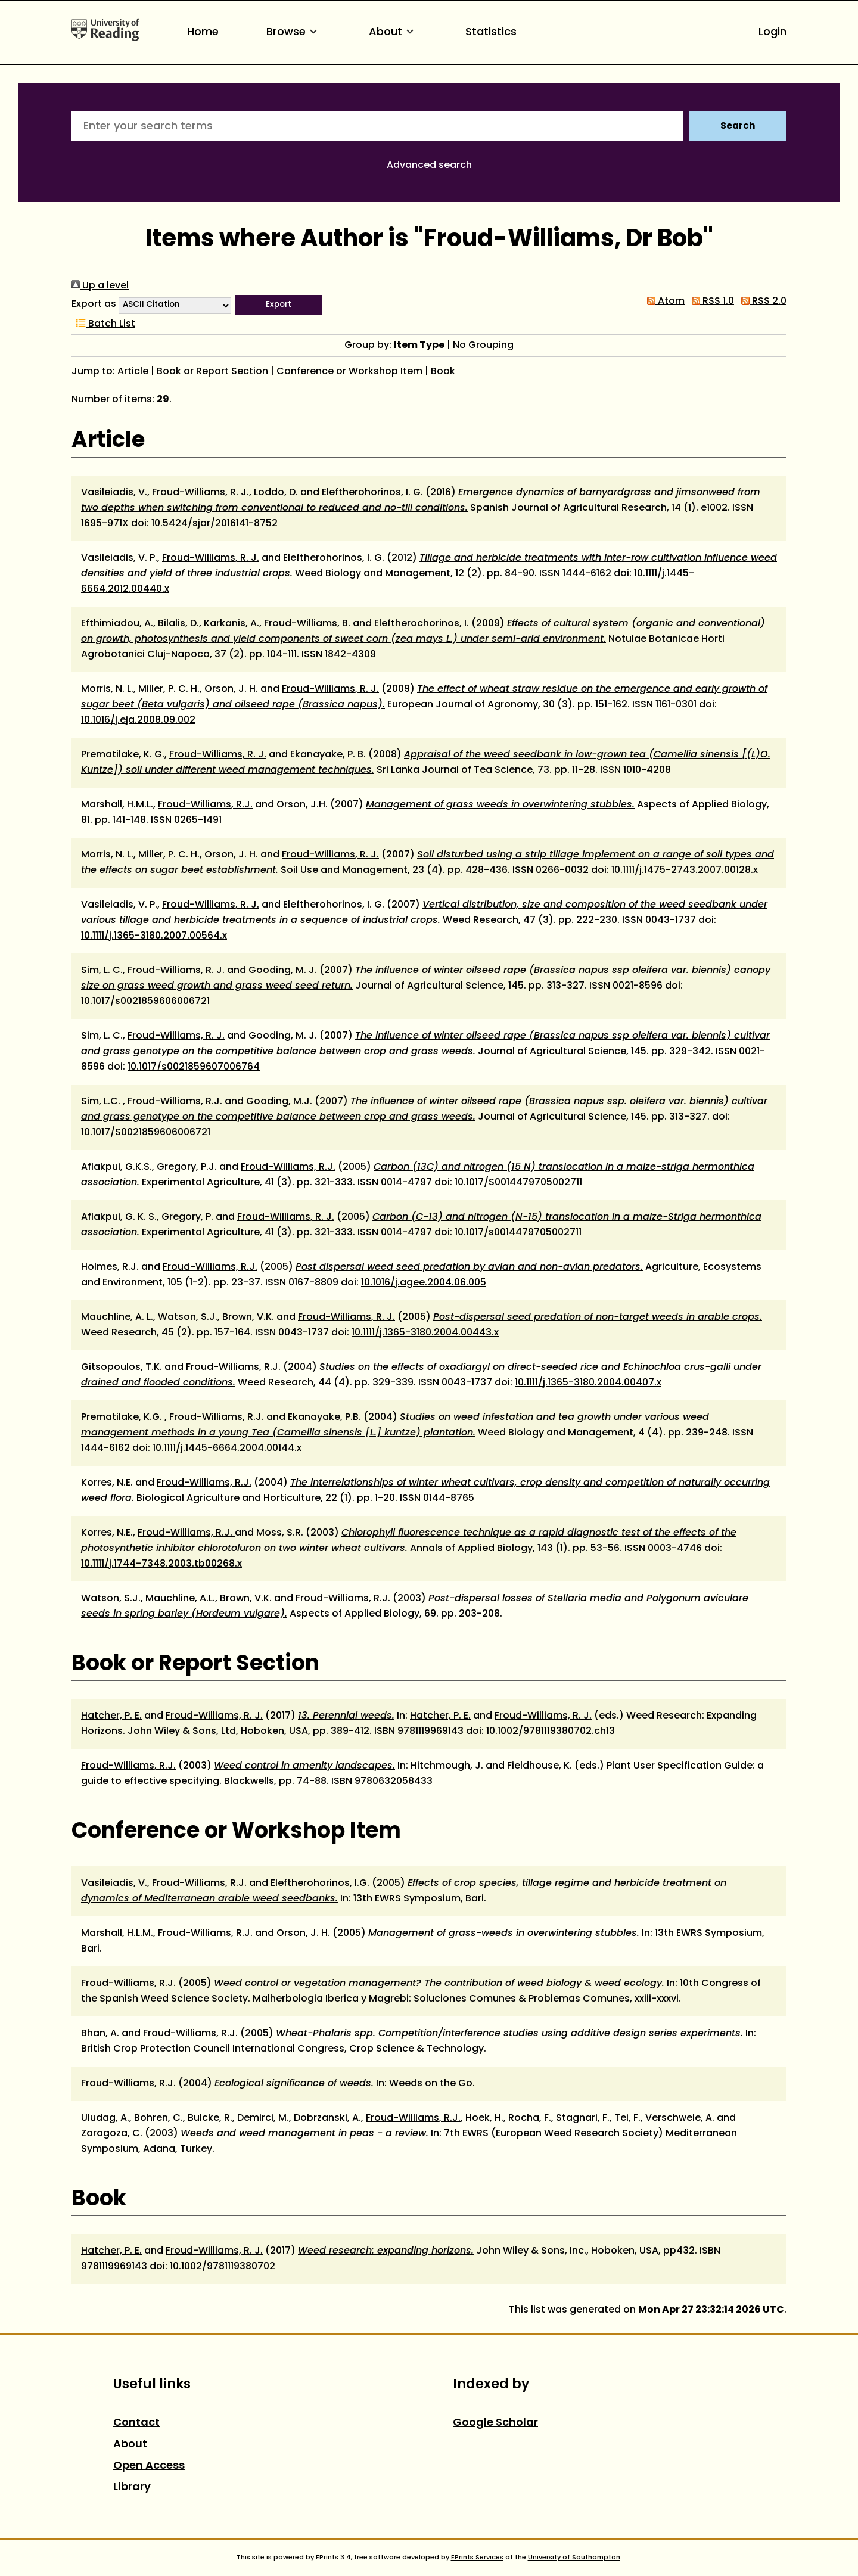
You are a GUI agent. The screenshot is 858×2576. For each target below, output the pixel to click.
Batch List (103, 324)
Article (132, 372)
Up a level (100, 286)
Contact (136, 2423)
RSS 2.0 (761, 301)
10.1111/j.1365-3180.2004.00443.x (425, 1333)
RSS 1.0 (710, 301)
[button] (278, 305)
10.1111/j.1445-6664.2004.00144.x (227, 1448)
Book (443, 372)
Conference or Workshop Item (349, 372)
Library (132, 2487)
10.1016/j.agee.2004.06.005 (423, 1283)
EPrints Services (477, 2557)
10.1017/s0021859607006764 (194, 1067)
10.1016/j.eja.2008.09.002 (138, 720)
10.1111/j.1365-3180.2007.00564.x (154, 936)
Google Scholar (495, 2423)
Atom (663, 301)
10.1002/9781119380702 (222, 2266)
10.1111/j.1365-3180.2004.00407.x (588, 1383)
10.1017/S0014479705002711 (518, 1183)
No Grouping (483, 345)
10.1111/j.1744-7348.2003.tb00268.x (161, 1564)
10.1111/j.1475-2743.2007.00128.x (684, 870)
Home (203, 32)
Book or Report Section (212, 372)
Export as (94, 304)
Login (772, 32)
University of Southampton (574, 2557)
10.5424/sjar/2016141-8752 (214, 524)
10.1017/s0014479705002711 (518, 1233)
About (393, 32)
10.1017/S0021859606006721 (145, 1133)
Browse (293, 32)
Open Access (149, 2466)
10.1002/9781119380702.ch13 (550, 1731)
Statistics (491, 32)
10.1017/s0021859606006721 (145, 1001)
